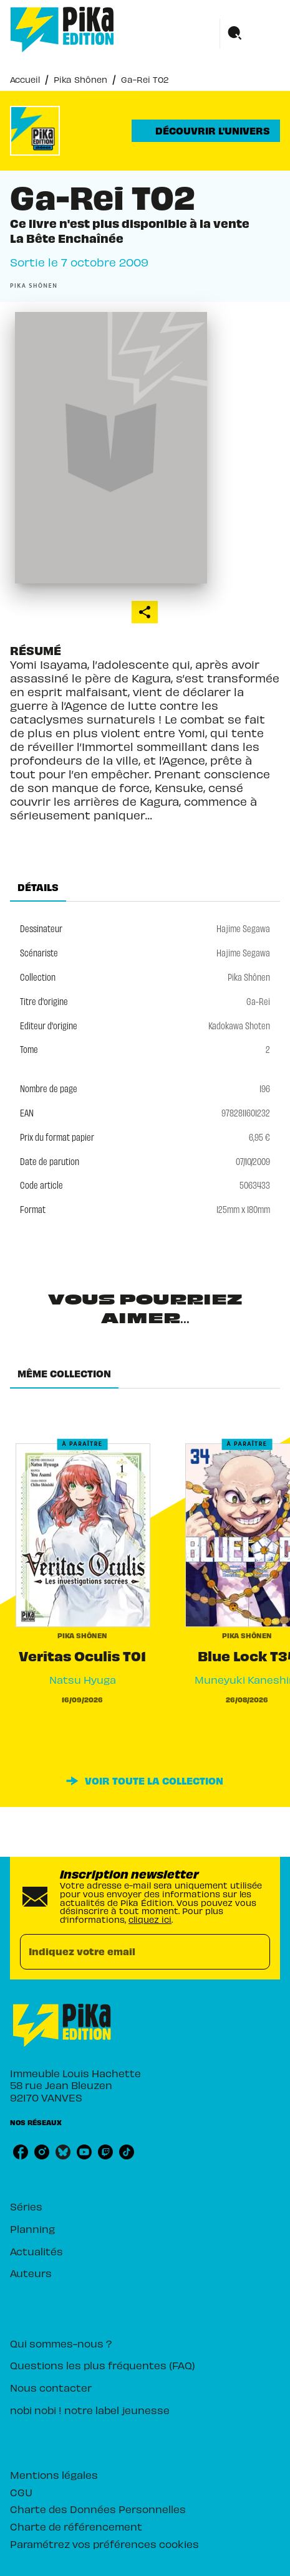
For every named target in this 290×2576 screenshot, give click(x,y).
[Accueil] (62, 29)
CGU (21, 2492)
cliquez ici (150, 1919)
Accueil (25, 79)
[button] (206, 131)
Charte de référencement (76, 2526)
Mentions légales (54, 2474)
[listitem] (20, 2152)
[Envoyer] (255, 1951)
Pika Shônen (80, 79)
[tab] (38, 887)
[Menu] (250, 34)
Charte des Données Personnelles (98, 2509)
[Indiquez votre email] (129, 1952)
